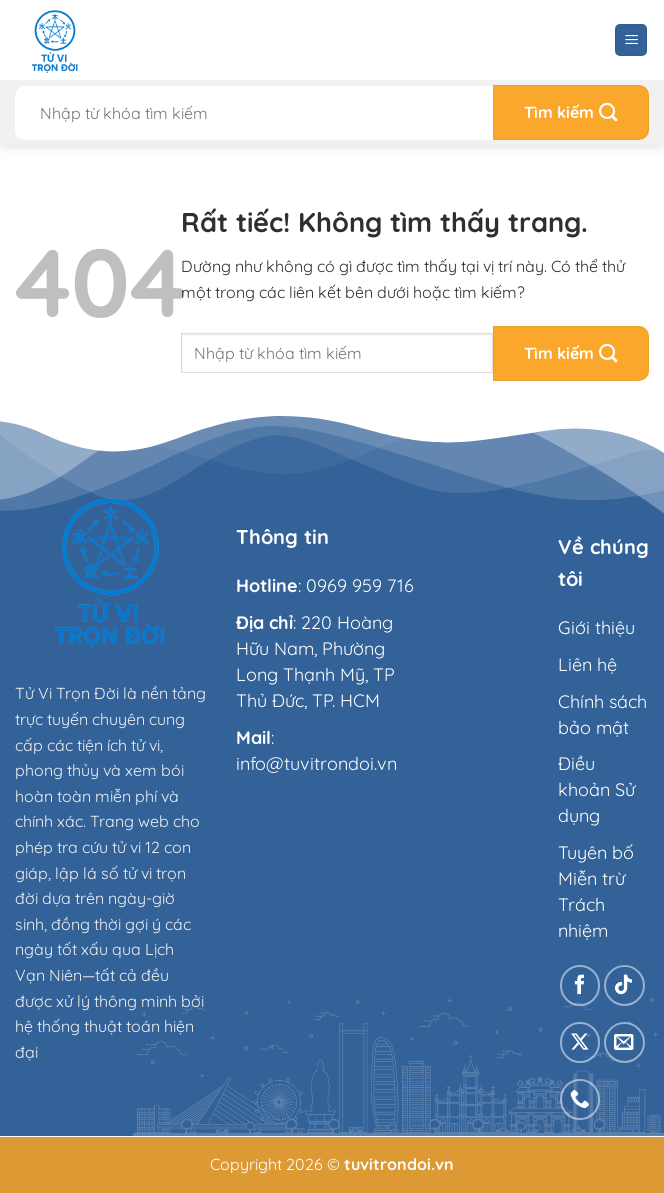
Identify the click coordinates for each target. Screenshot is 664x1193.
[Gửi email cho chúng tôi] (624, 1042)
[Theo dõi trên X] (580, 1042)
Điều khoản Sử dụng (596, 789)
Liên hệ (587, 664)
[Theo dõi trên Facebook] (580, 985)
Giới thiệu (596, 627)
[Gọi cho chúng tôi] (580, 1099)
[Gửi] (571, 112)
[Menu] (631, 40)
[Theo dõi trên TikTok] (624, 985)
